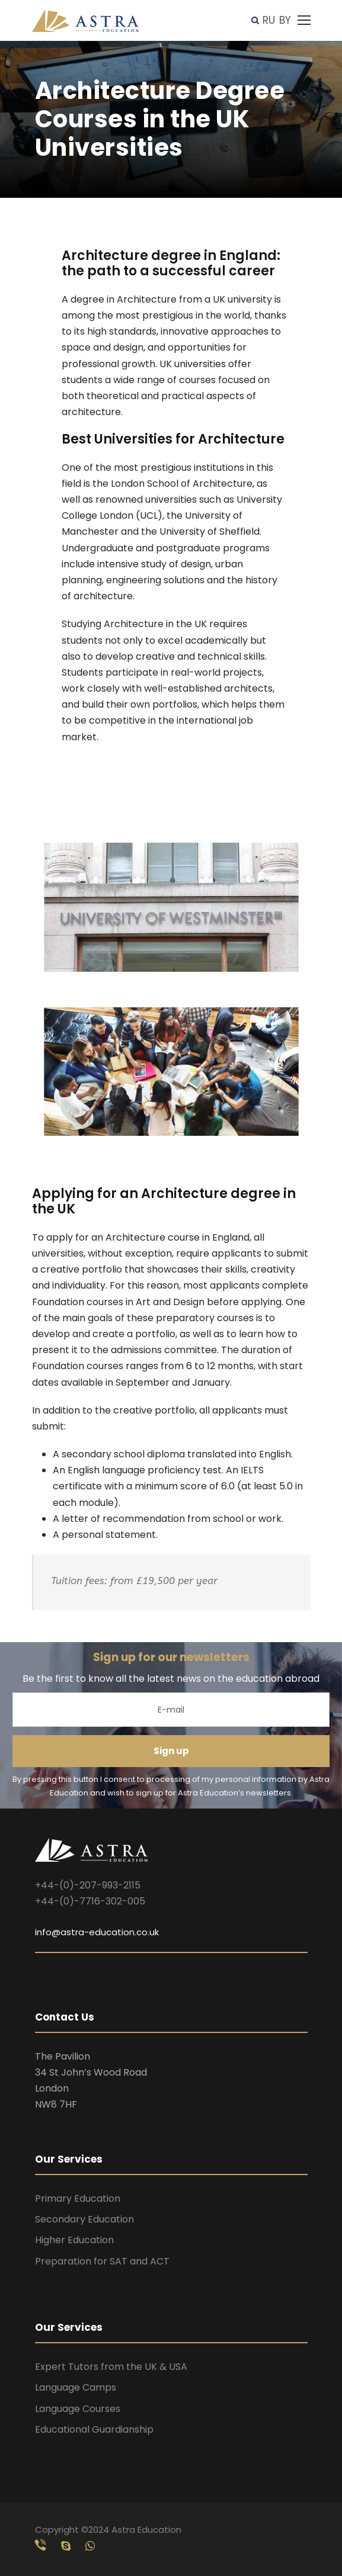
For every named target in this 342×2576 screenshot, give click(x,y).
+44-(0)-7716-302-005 (90, 1901)
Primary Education (77, 2198)
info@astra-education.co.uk (97, 1932)
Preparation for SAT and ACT (102, 2261)
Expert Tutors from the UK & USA (111, 2366)
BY (285, 20)
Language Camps (75, 2387)
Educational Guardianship (94, 2429)
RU (269, 20)
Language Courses (77, 2409)
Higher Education (74, 2240)
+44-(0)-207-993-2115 (87, 1885)
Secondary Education (84, 2219)
